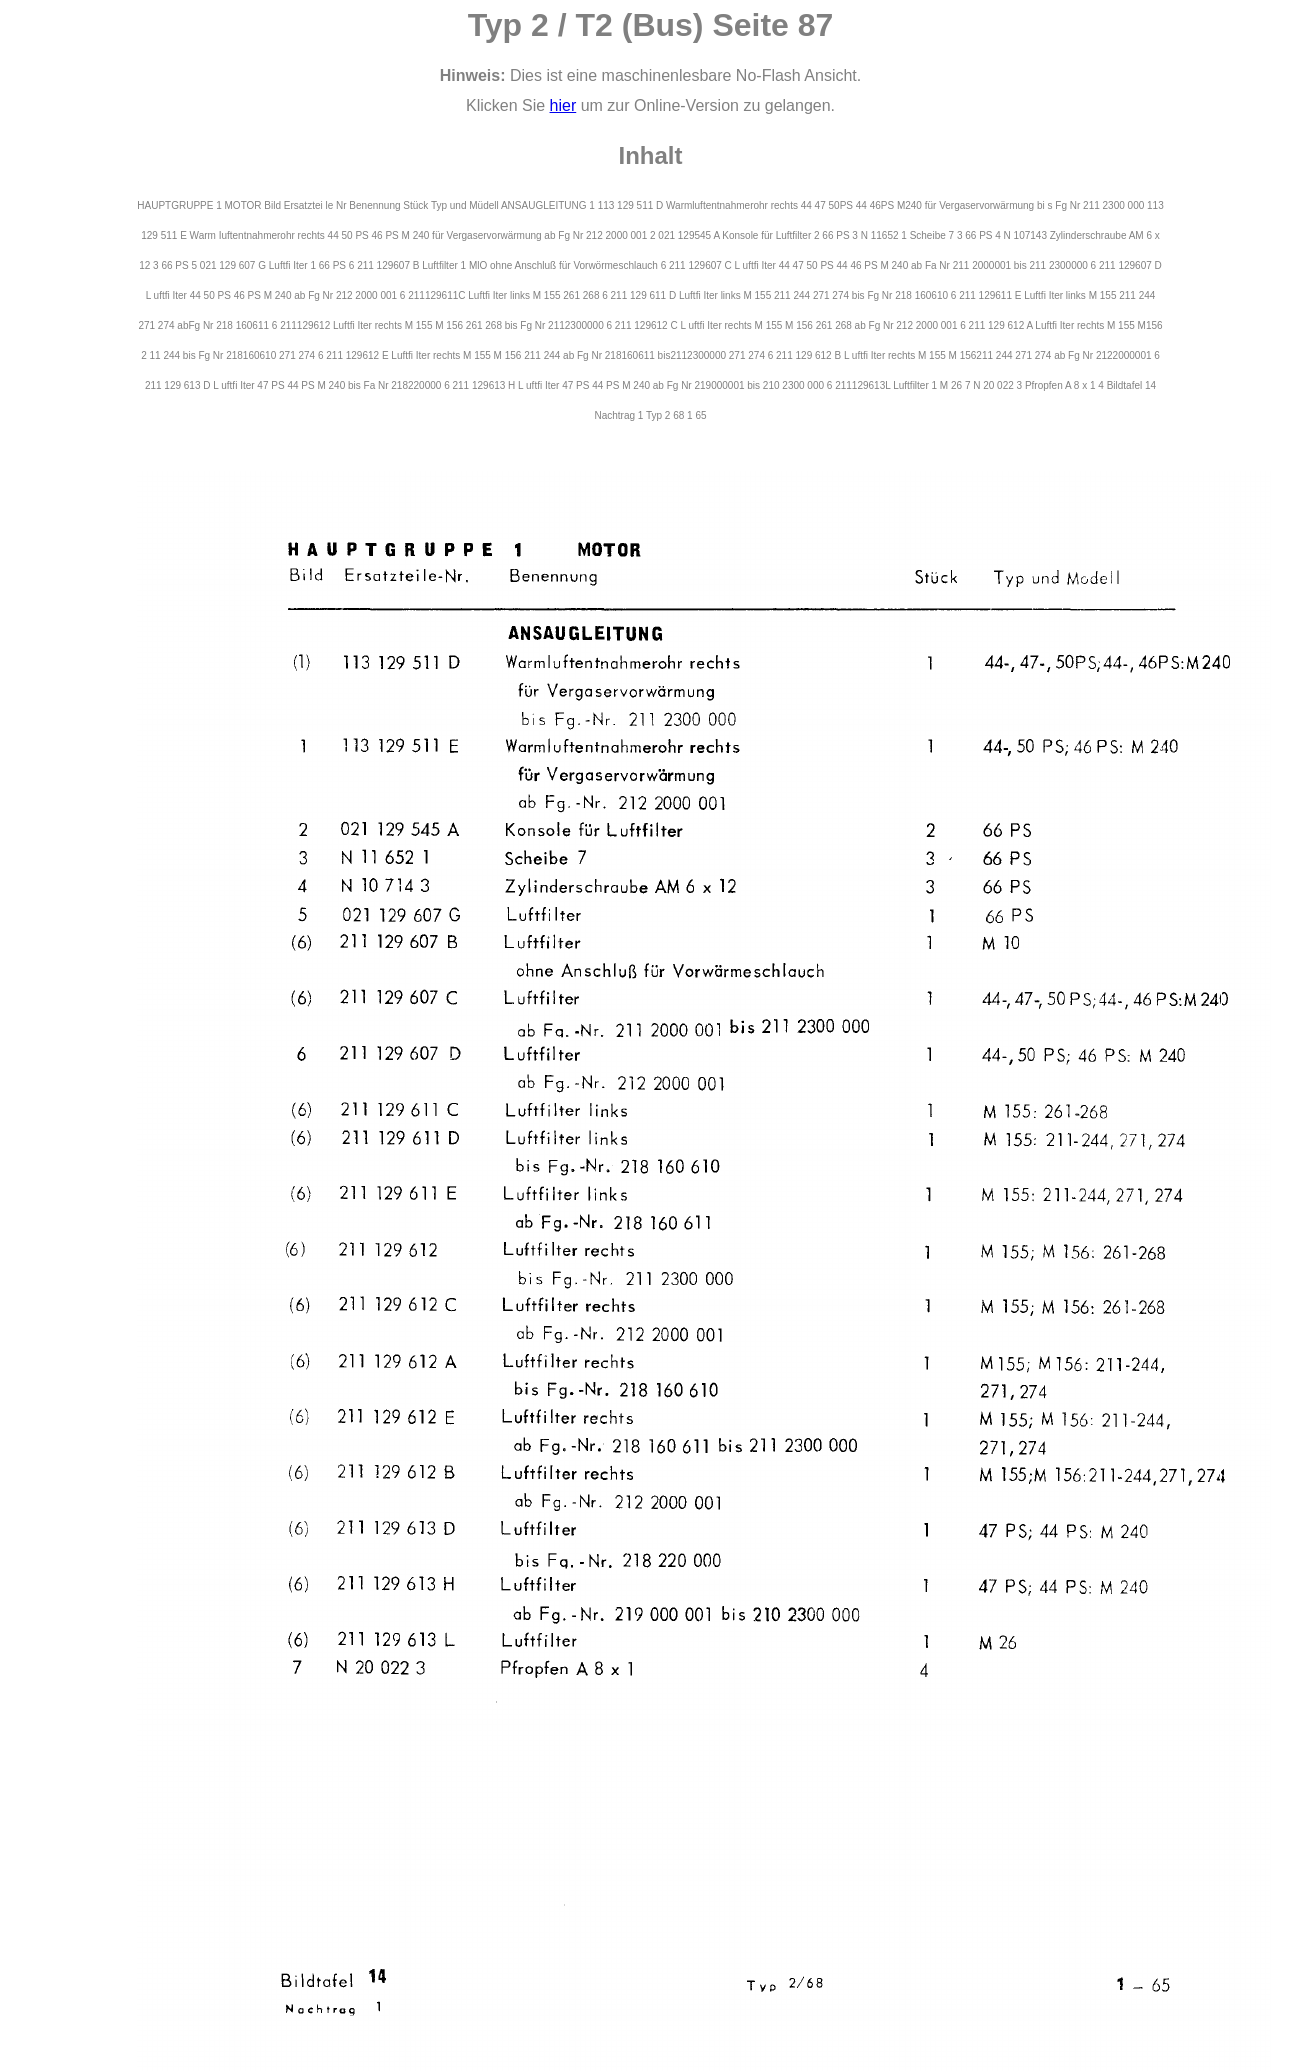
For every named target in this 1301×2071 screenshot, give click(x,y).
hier (563, 105)
